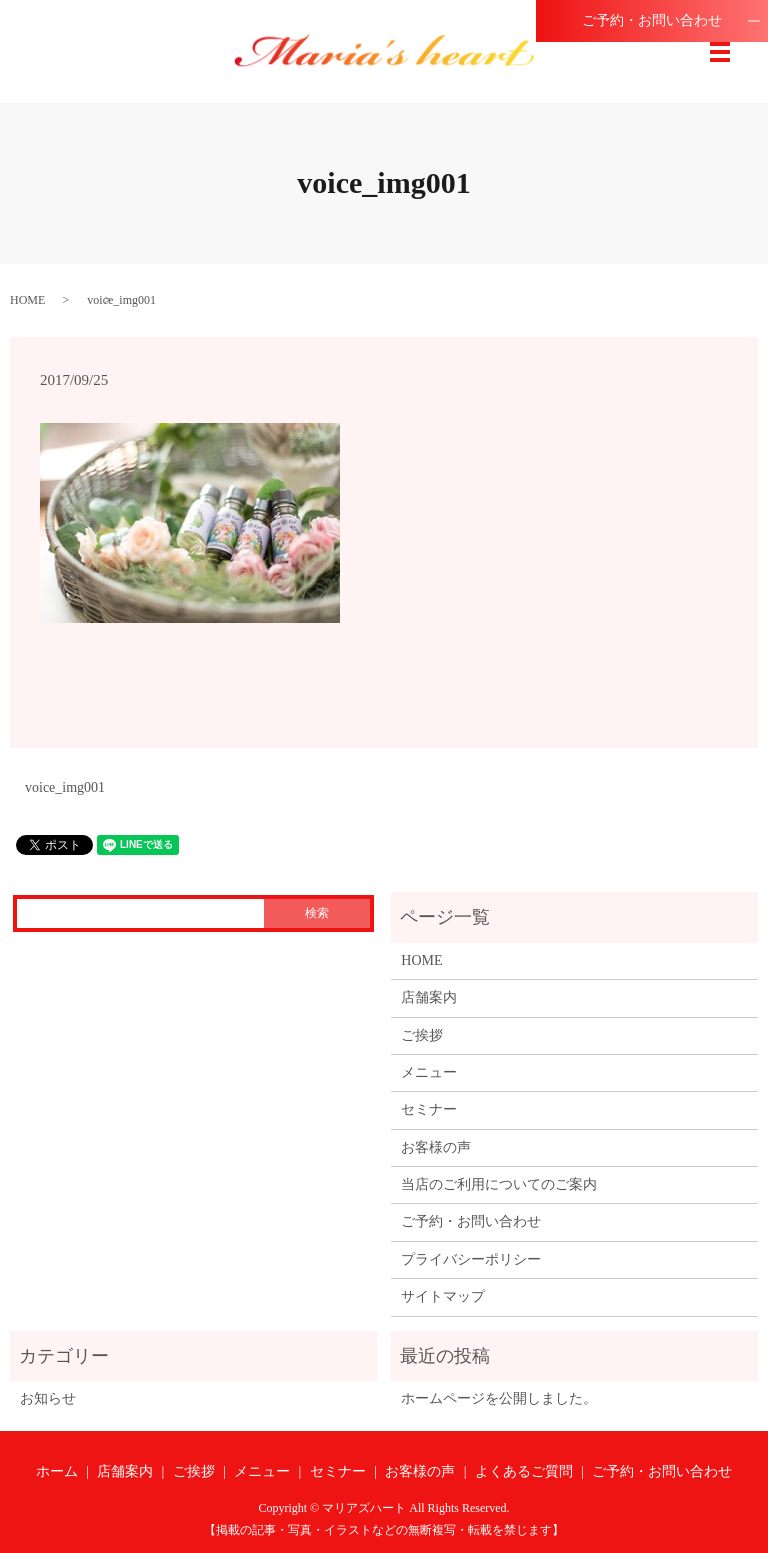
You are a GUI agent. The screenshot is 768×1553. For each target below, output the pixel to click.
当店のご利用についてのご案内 (499, 1184)
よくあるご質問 (524, 1471)
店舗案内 (429, 997)
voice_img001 (65, 787)
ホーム (57, 1471)
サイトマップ (443, 1296)
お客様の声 (436, 1147)
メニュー (429, 1072)
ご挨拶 (422, 1035)
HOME (27, 300)
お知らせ (48, 1398)
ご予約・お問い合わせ (652, 20)
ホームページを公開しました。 (499, 1398)
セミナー (429, 1109)
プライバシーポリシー (471, 1259)
